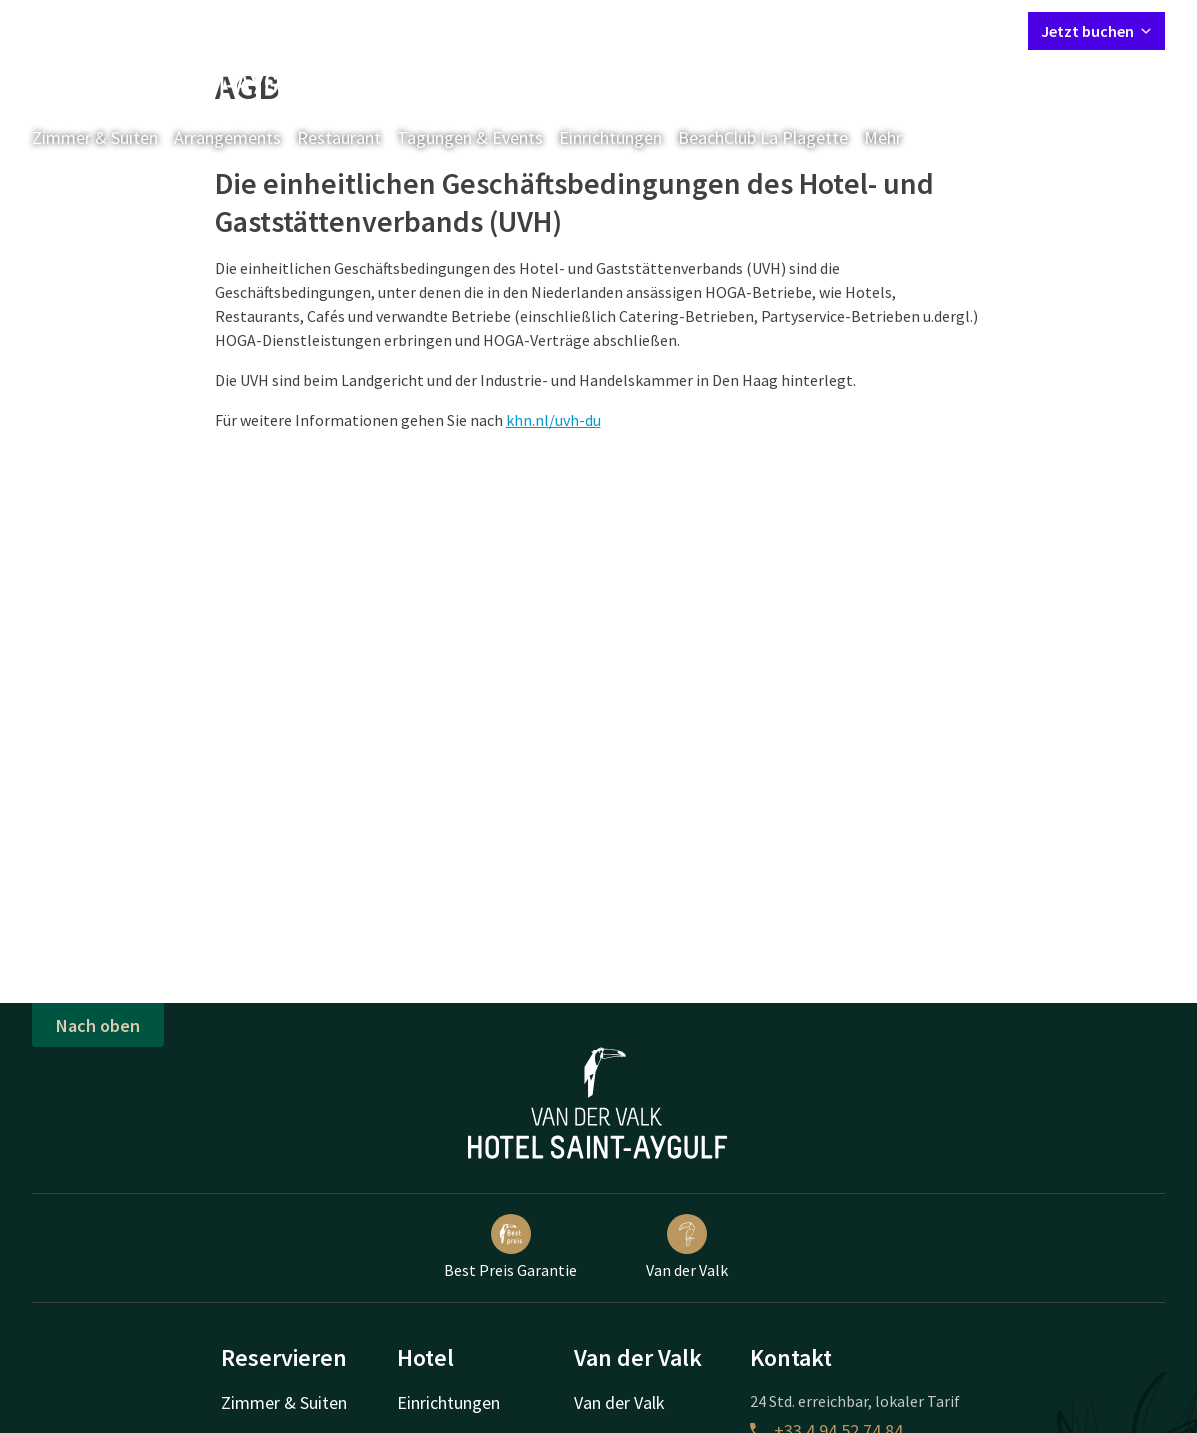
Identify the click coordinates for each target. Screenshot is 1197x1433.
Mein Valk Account (891, 30)
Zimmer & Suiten (95, 137)
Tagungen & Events (470, 137)
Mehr (897, 137)
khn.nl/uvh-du (553, 420)
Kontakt (784, 30)
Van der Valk (687, 1247)
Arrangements (227, 137)
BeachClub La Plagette (763, 137)
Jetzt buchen (1096, 31)
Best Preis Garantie (510, 1247)
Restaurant (339, 137)
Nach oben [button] (98, 1025)
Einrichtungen (610, 137)
